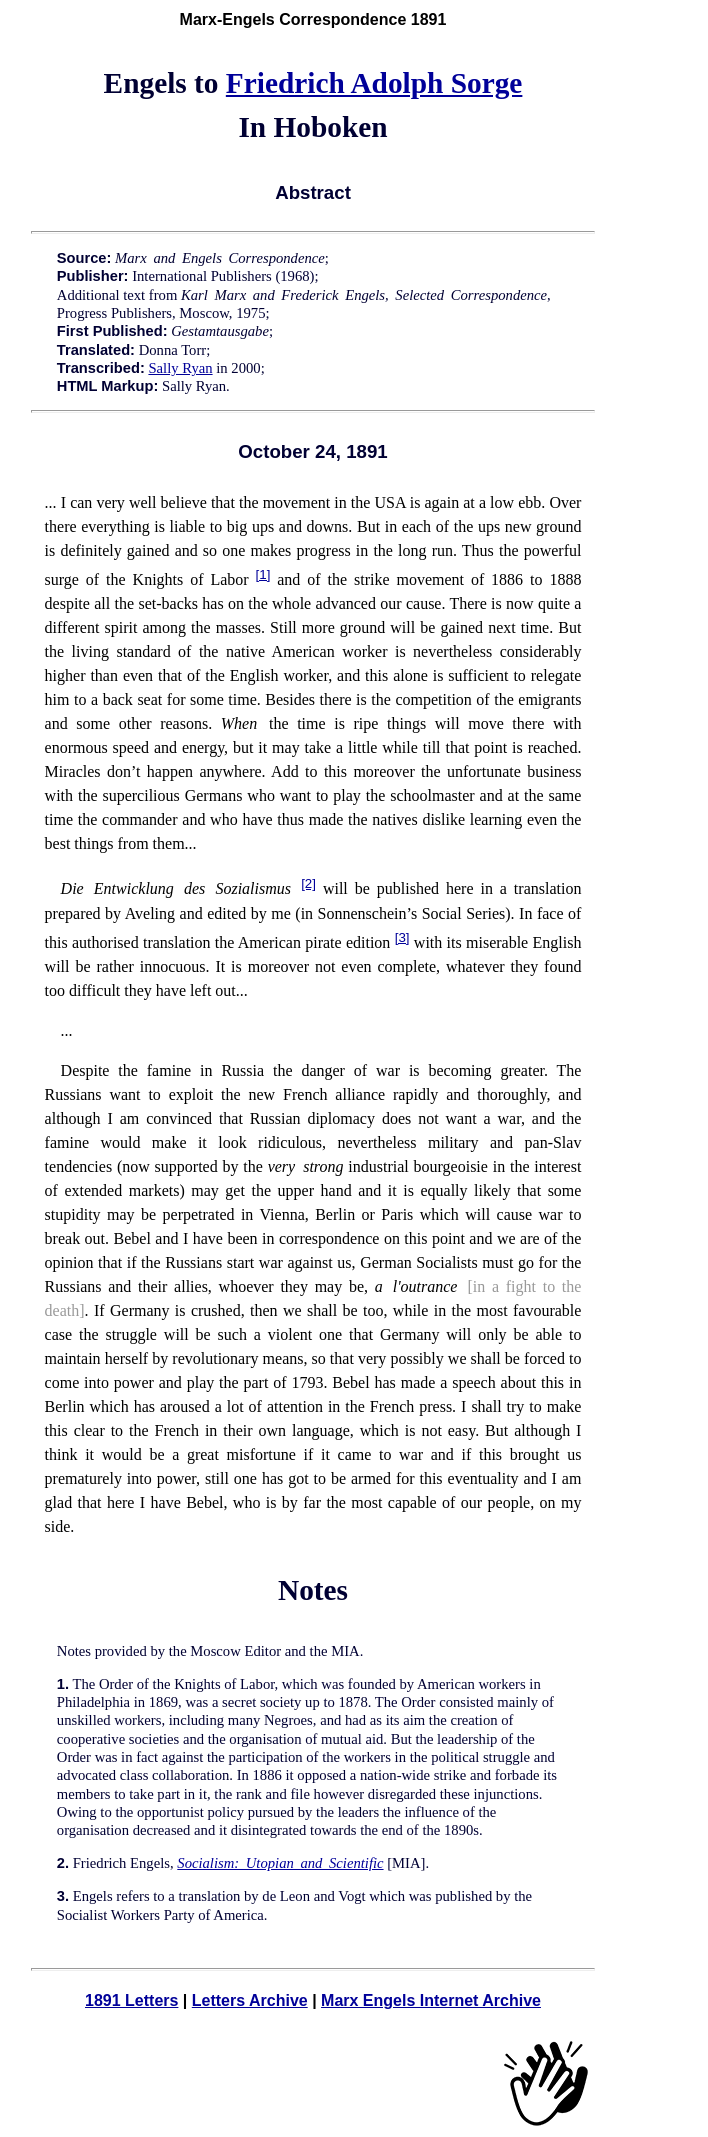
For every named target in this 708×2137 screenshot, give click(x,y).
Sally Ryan (180, 368)
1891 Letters (131, 2000)
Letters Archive (250, 2000)
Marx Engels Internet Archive (431, 2000)
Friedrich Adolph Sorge (374, 83)
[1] (263, 574)
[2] (308, 883)
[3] (402, 937)
